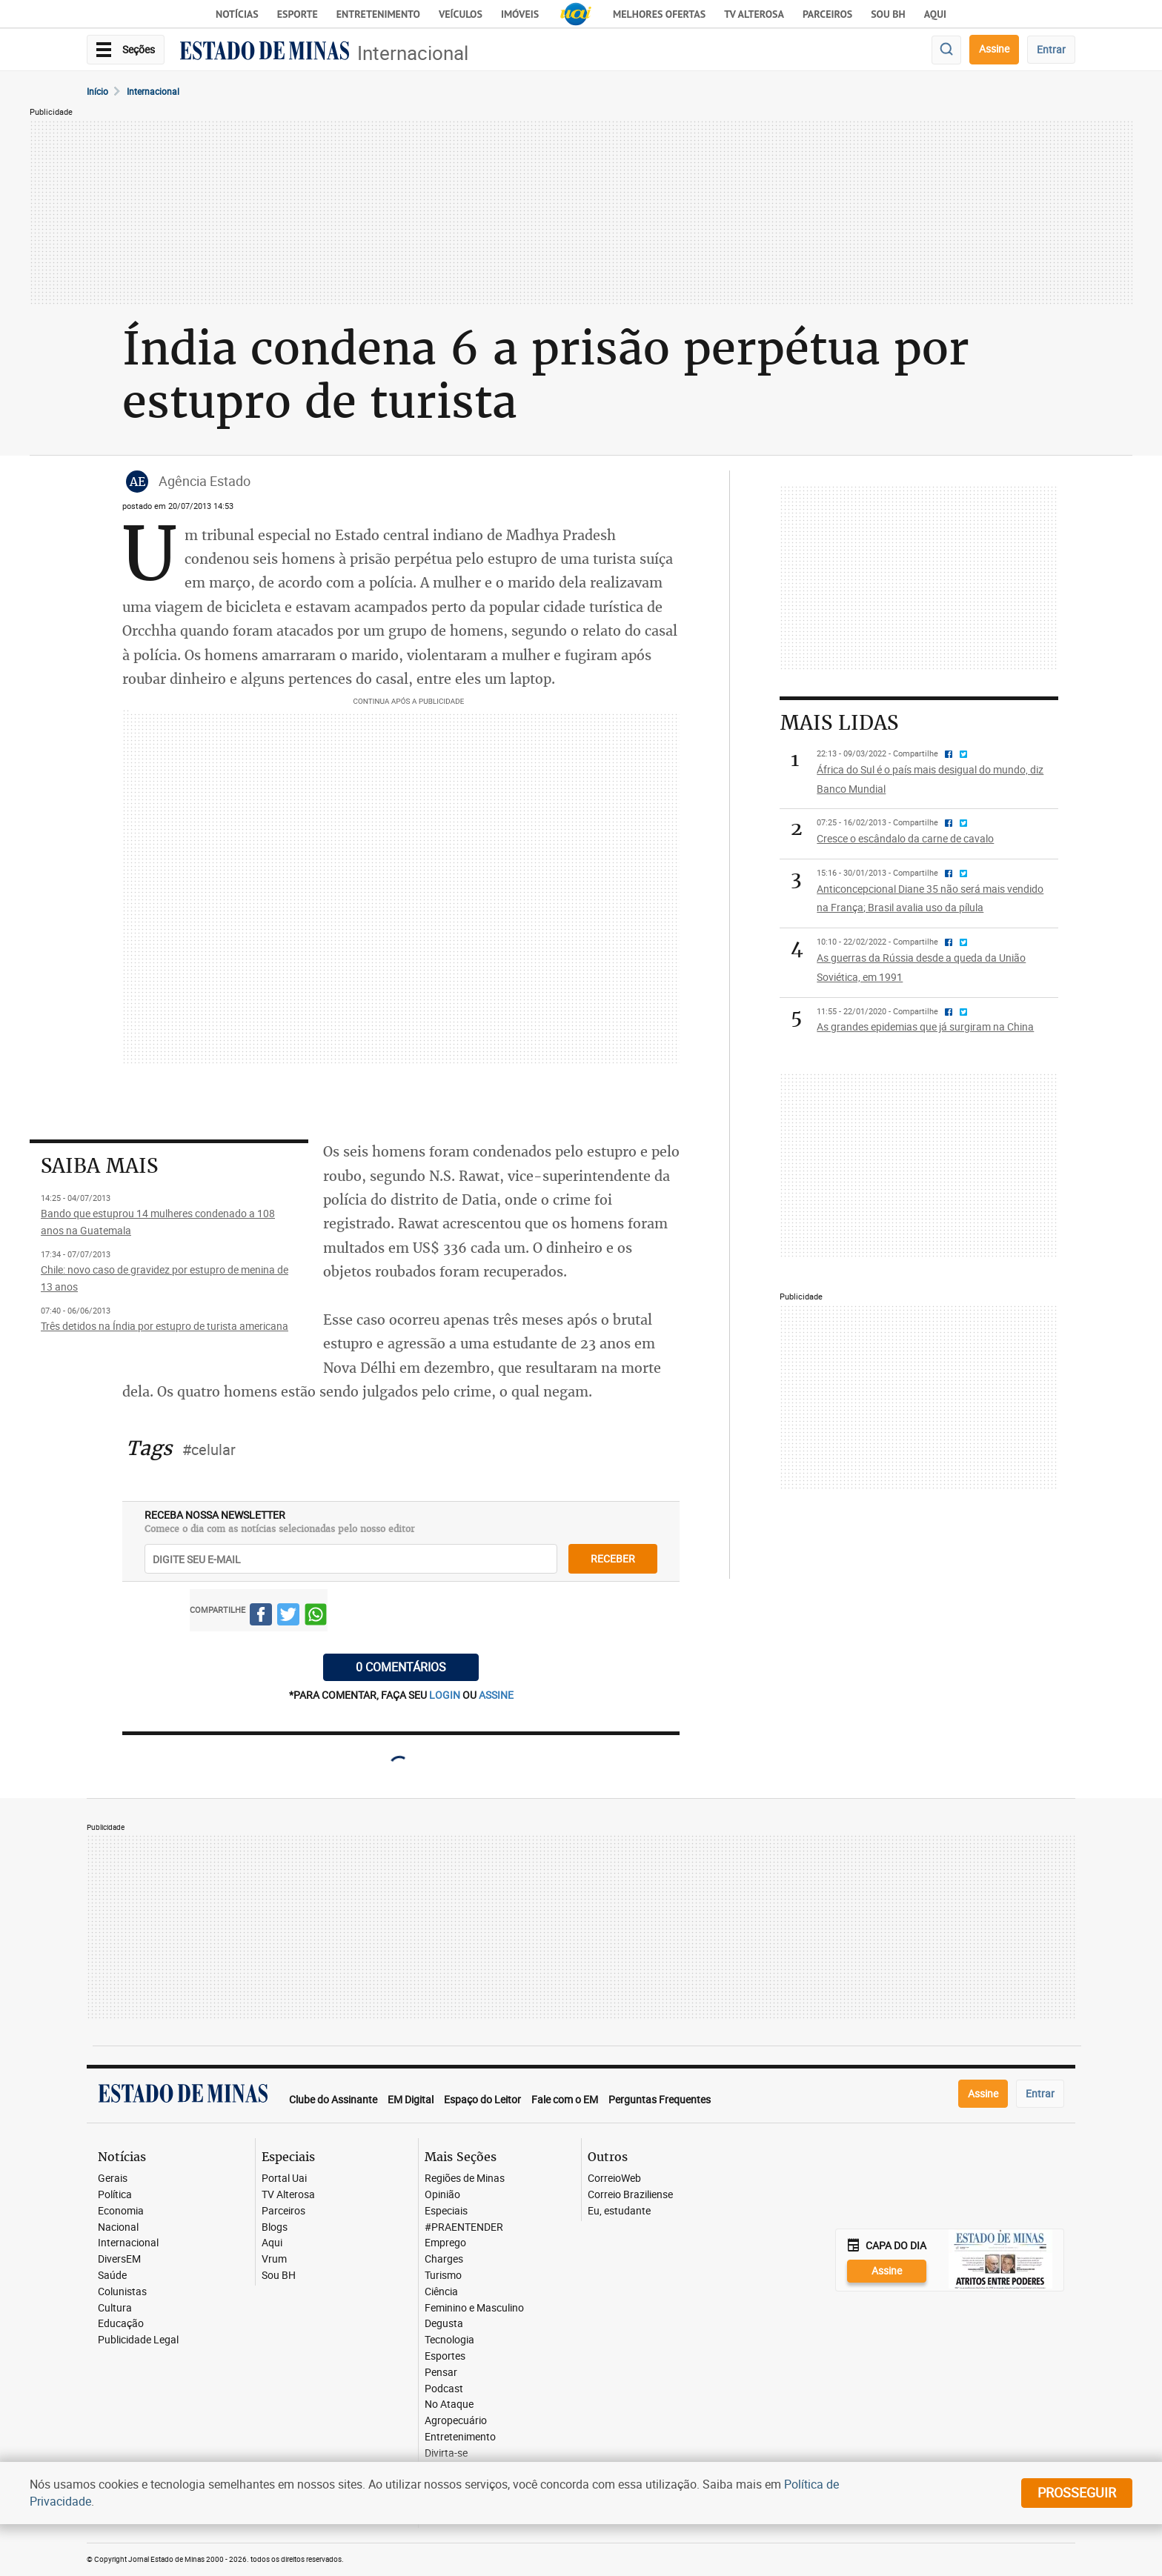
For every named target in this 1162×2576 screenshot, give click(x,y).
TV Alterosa (754, 14)
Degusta (444, 2323)
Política (115, 2195)
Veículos (460, 14)
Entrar (1051, 49)
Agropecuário (456, 2420)
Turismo (443, 2275)
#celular (209, 1450)
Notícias (237, 14)
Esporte (297, 14)
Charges (444, 2259)
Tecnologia (449, 2340)
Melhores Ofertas (659, 14)
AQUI (935, 14)
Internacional (412, 52)
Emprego (445, 2243)
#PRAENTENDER (464, 2227)
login (445, 1695)
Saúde (112, 2275)
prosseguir (1077, 2492)
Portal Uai (284, 2178)
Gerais (112, 2178)
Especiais (446, 2211)
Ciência (441, 2292)
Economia (121, 2211)
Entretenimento (378, 14)
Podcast (444, 2389)
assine (496, 1695)
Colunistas (122, 2292)
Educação (121, 2323)
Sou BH (888, 14)
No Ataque (449, 2404)
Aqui (272, 2243)
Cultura (115, 2308)
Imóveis (520, 14)
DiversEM (119, 2259)
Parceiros (827, 14)
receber (613, 1558)
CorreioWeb (614, 2178)
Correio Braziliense (630, 2195)
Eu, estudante (619, 2211)
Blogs (275, 2227)
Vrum (274, 2259)
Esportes (445, 2356)
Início (97, 91)
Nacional (118, 2227)
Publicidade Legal (138, 2340)
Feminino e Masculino (474, 2308)
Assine (994, 48)
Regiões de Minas (465, 2178)
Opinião (442, 2195)
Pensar (441, 2372)
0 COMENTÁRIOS (401, 1667)
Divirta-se (446, 2453)
